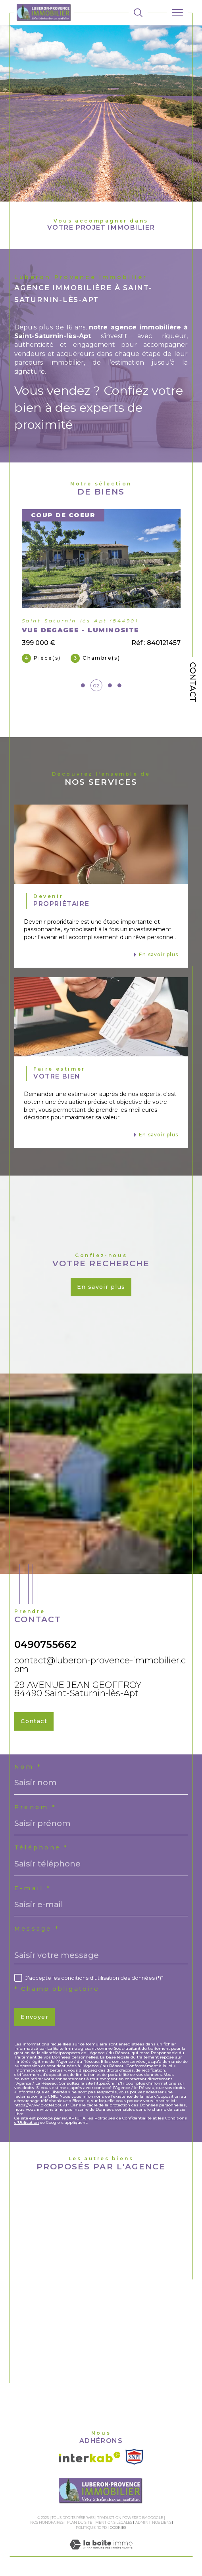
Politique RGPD (91, 2527)
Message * (37, 1928)
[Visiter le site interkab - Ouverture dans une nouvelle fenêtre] (90, 2457)
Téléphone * (41, 1847)
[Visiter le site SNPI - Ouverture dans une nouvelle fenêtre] (134, 2457)
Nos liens (161, 2522)
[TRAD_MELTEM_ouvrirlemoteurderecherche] (138, 12)
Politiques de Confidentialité (123, 2118)
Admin (141, 2522)
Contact (193, 682)
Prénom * (35, 1807)
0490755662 (45, 1644)
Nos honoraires (46, 2522)
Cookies (118, 2528)
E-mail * (32, 1888)
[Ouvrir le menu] (177, 12)
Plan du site (79, 2522)
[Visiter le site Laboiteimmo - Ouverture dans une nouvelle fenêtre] (101, 2552)
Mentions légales (113, 2522)
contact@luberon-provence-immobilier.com (100, 1664)
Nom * (28, 1766)
